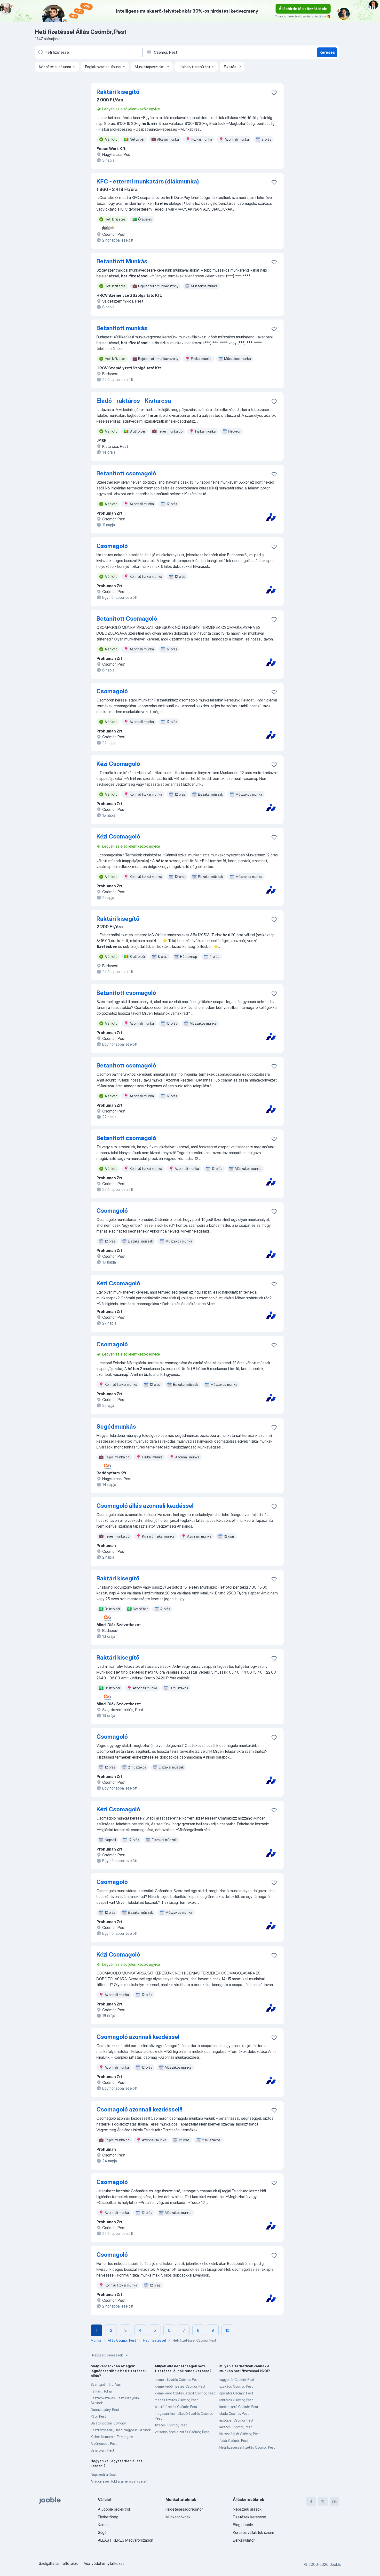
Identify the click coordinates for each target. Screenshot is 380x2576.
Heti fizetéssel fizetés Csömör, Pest (247, 2447)
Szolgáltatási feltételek (58, 2563)
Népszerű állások (104, 2474)
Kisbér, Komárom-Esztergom (112, 2437)
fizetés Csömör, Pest (171, 2425)
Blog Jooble (243, 2524)
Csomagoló (112, 545)
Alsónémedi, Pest (104, 2443)
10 (227, 2330)
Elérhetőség (108, 2517)
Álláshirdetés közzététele (303, 8)
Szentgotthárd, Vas (106, 2384)
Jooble (335, 2564)
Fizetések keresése (249, 2517)
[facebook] (311, 2501)
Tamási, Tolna (101, 2391)
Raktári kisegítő (117, 91)
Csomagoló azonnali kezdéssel (138, 2036)
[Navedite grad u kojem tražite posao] (196, 52)
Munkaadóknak (178, 2517)
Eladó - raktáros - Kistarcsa (133, 400)
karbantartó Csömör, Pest (238, 2407)
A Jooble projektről (114, 2509)
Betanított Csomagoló (126, 618)
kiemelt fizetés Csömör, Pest (177, 2380)
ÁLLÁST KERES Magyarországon (125, 2540)
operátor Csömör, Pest (236, 2393)
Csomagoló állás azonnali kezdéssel (145, 1505)
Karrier (103, 2524)
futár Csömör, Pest (233, 2441)
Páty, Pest (98, 2416)
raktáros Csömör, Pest (236, 2400)
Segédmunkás (116, 1426)
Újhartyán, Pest (102, 2450)
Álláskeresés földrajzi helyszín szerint (119, 2481)
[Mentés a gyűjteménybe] (274, 93)
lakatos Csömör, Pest (235, 2427)
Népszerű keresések (111, 2355)
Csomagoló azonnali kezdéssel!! (139, 2109)
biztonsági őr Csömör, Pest (239, 2434)
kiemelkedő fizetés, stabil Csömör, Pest (185, 2393)
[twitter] (323, 2501)
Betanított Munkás (121, 261)
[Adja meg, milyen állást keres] (88, 52)
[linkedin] (334, 2501)
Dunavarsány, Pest (105, 2410)
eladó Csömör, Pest (234, 2413)
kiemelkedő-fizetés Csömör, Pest (180, 2386)
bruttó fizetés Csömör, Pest (176, 2407)
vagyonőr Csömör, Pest (236, 2380)
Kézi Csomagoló (118, 763)
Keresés (327, 52)
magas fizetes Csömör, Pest (176, 2400)
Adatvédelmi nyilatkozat (104, 2563)
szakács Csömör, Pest (236, 2386)
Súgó (102, 2532)
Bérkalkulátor (244, 2540)
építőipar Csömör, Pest (236, 2420)
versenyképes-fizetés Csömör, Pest (182, 2432)
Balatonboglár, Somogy (108, 2423)
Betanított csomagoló (126, 473)
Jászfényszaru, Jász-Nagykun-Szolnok (121, 2430)
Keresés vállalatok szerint (254, 2532)
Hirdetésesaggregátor (184, 2509)
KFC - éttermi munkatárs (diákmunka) (147, 181)
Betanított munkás (121, 328)
